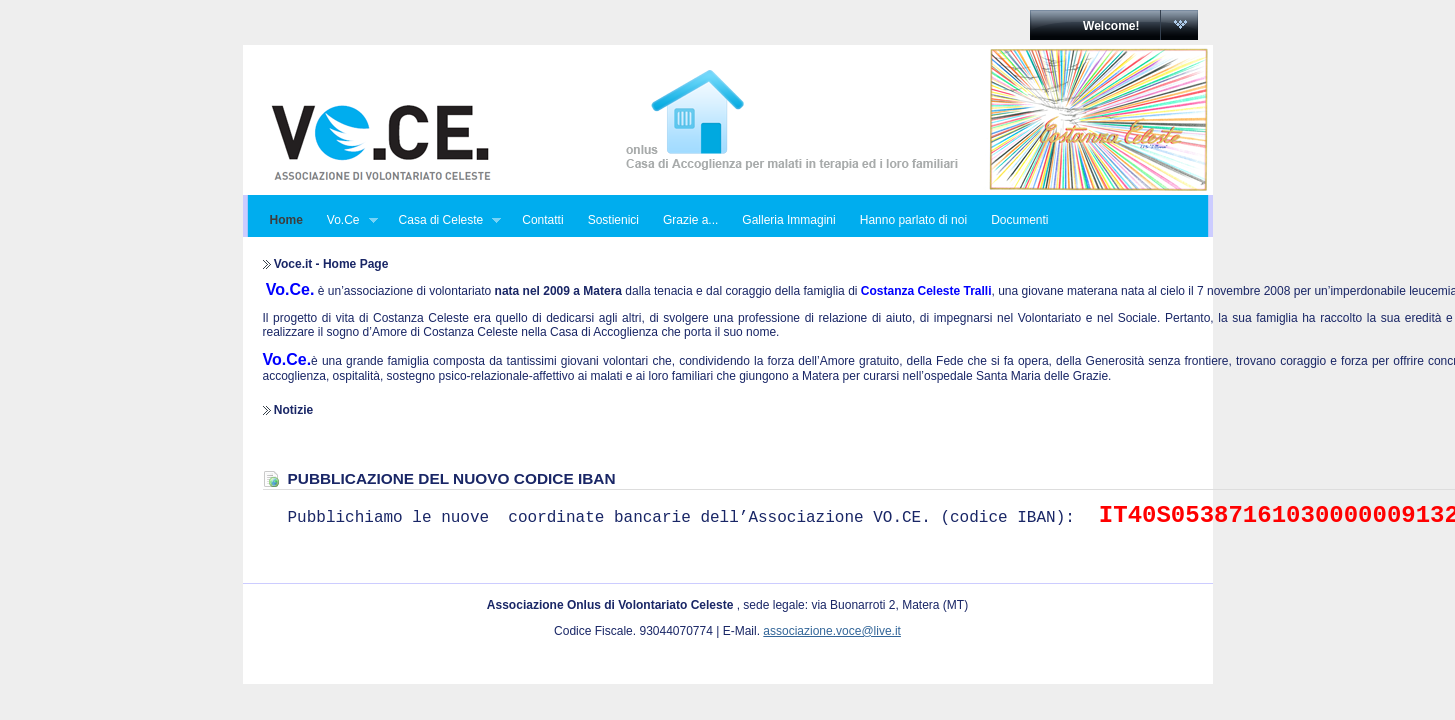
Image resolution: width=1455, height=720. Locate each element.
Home (286, 220)
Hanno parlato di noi (913, 220)
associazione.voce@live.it (832, 631)
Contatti (542, 220)
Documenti (1019, 220)
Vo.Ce (346, 220)
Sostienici (613, 220)
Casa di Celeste (444, 220)
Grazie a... (690, 220)
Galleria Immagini (788, 220)
